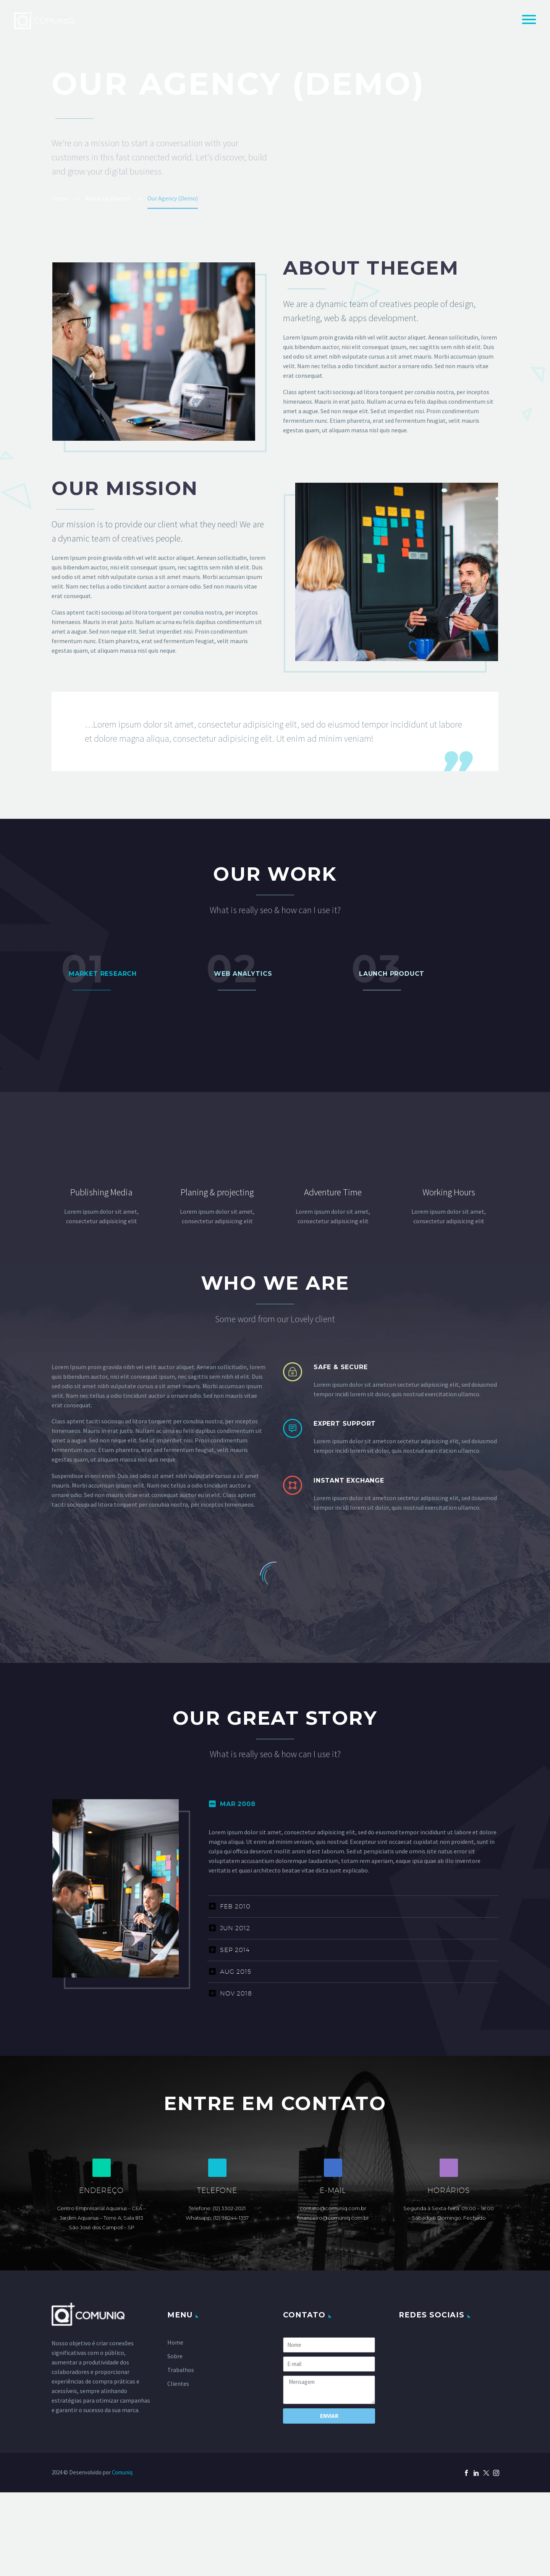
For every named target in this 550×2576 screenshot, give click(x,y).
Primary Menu (529, 19)
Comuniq (122, 2472)
